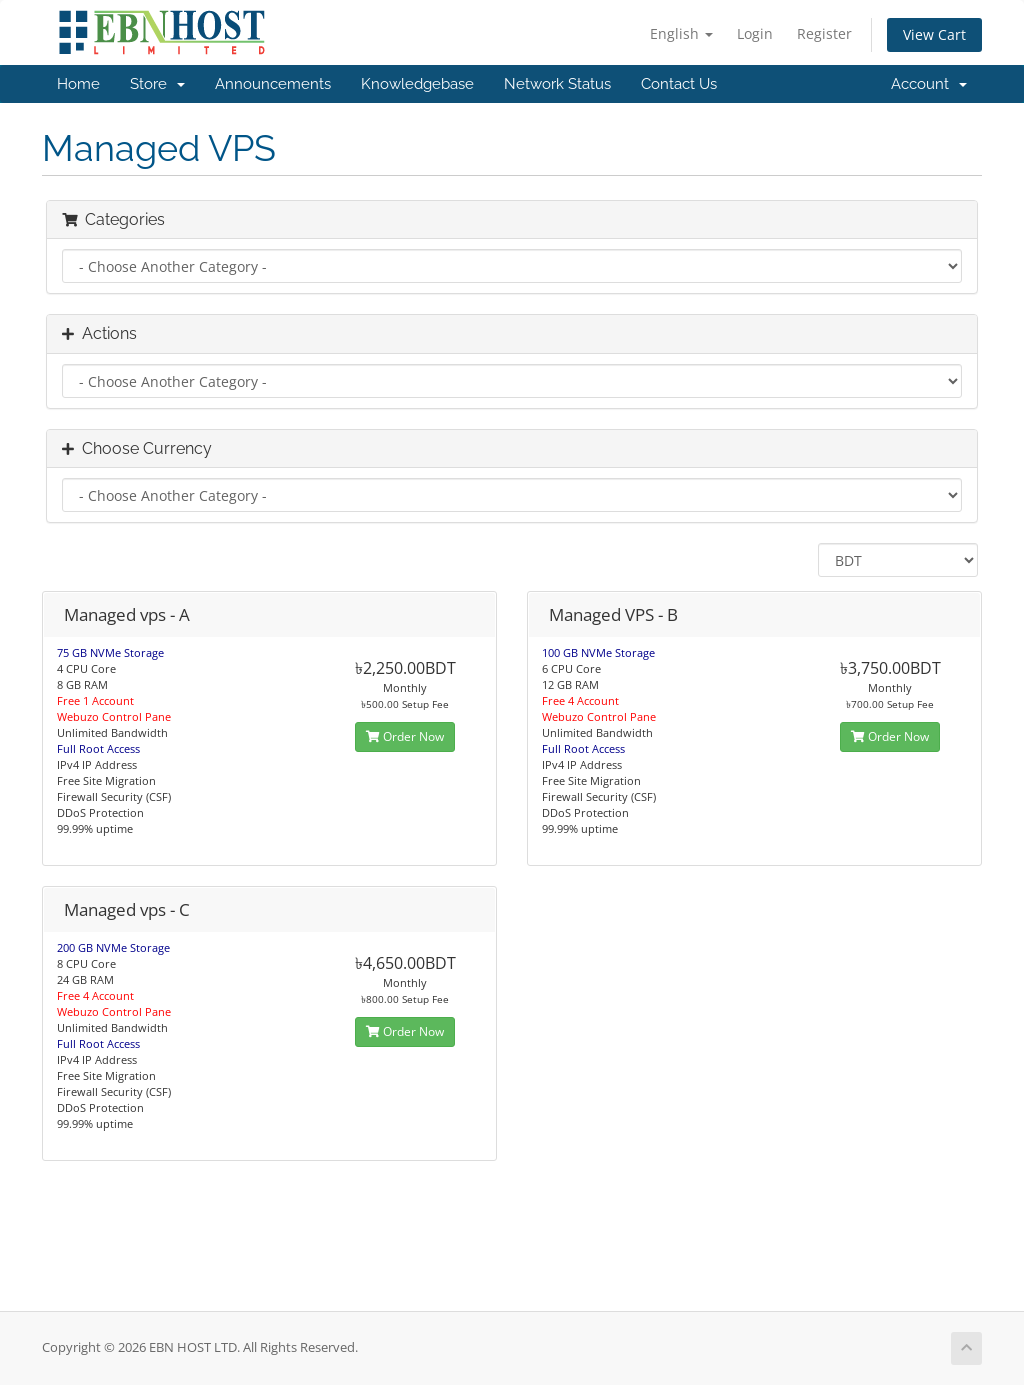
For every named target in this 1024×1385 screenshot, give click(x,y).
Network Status (557, 84)
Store (157, 84)
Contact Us (679, 84)
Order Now (405, 736)
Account (929, 84)
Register (824, 33)
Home (78, 84)
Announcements (273, 84)
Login (755, 33)
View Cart (934, 34)
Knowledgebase (417, 84)
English (681, 33)
